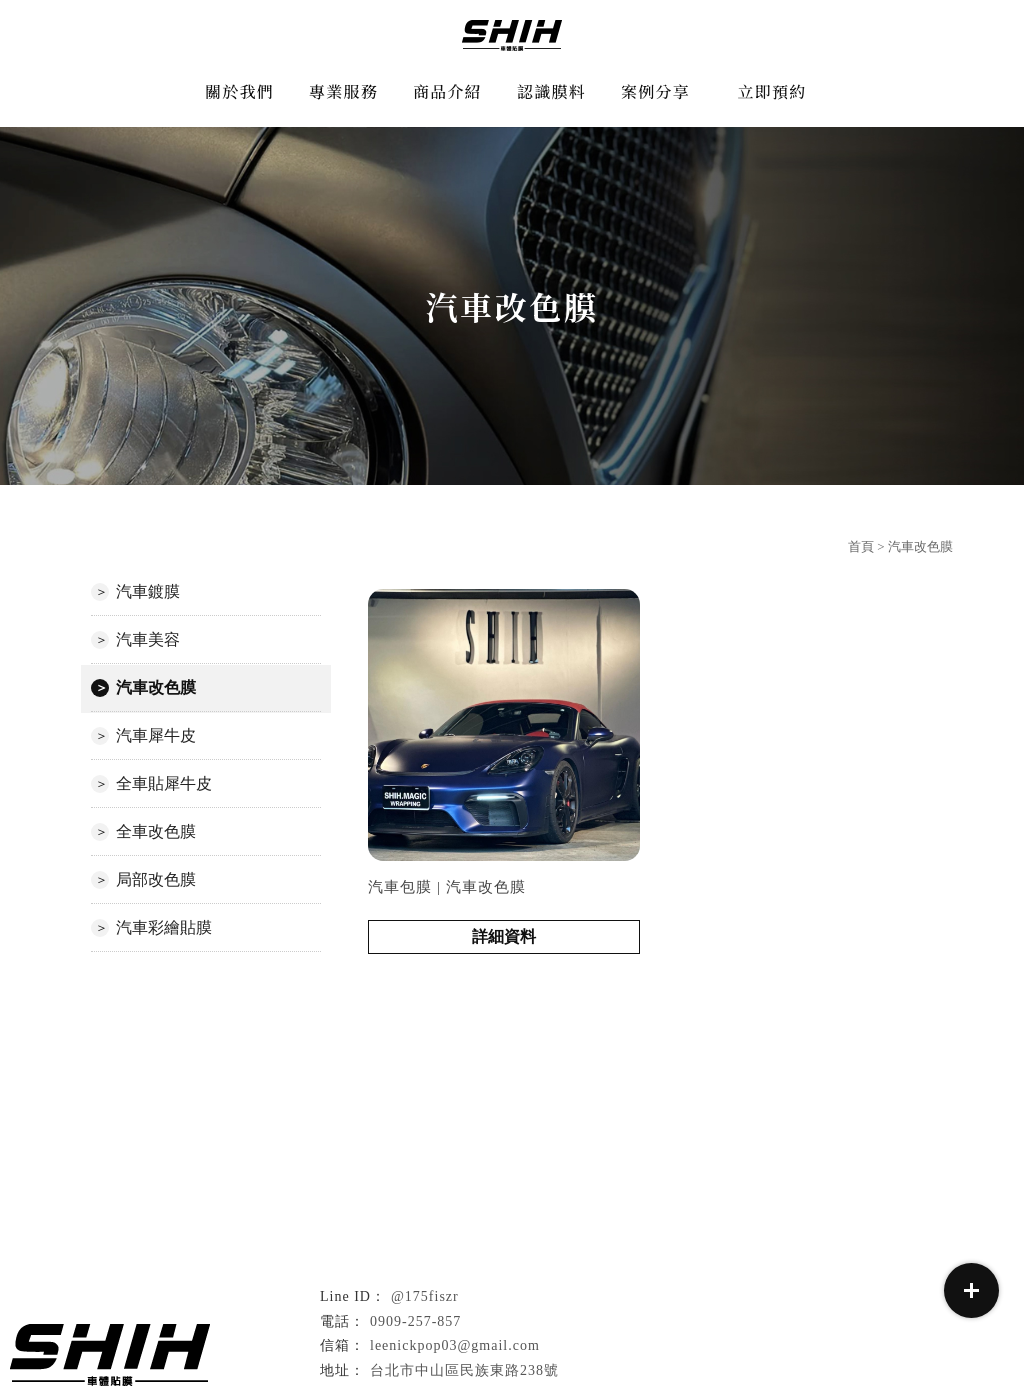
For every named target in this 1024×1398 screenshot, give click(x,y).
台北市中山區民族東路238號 (464, 1370)
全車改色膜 (156, 831)
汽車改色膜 (156, 687)
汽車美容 (148, 639)
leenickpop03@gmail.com (455, 1345)
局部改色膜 (156, 879)
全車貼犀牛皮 (164, 783)
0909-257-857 (415, 1321)
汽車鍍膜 (148, 591)
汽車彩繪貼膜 (164, 927)
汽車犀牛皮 (156, 735)
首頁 (861, 546)
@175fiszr (425, 1296)
